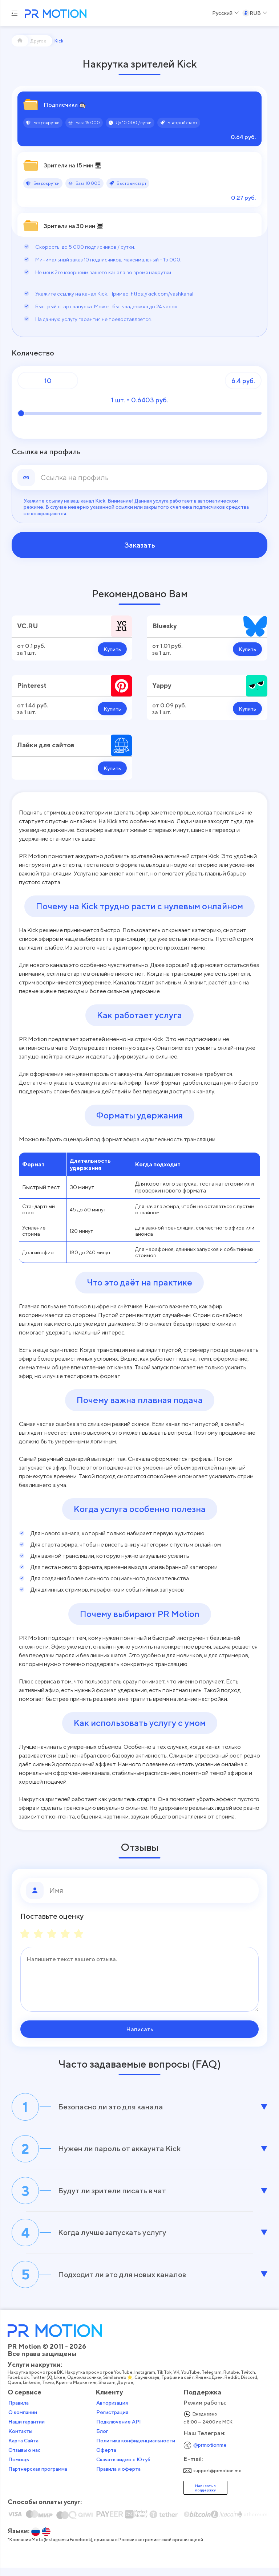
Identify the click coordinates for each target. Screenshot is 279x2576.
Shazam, (108, 2390)
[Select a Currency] (254, 13)
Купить (112, 649)
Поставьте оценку (52, 1916)
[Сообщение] (139, 1979)
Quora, (15, 2390)
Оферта (106, 2458)
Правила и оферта (118, 2477)
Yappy (161, 685)
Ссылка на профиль (46, 451)
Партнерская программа (38, 2477)
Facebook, (19, 2385)
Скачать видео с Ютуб (123, 2468)
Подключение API (118, 2430)
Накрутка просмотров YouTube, (100, 2380)
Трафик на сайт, (179, 2385)
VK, (178, 2380)
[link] (151, 477)
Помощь (19, 2468)
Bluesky (164, 626)
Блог (102, 2439)
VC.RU (27, 626)
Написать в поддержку (205, 2496)
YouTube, (192, 2380)
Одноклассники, (86, 2385)
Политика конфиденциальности (135, 2449)
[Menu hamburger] (14, 13)
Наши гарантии (27, 2430)
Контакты (21, 2439)
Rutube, (232, 2380)
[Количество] (47, 380)
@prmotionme (210, 2453)
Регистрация (112, 2420)
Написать (139, 2029)
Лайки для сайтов (45, 745)
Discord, (250, 2385)
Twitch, (249, 2380)
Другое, (127, 2390)
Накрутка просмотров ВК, (36, 2380)
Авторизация (112, 2411)
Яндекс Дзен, (210, 2385)
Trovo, (49, 2390)
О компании (23, 2420)
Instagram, (146, 2380)
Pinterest (31, 685)
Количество (33, 353)
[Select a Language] (225, 13)
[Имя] (151, 1890)
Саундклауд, (148, 2385)
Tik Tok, (165, 2380)
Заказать (139, 545)
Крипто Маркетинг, (77, 2390)
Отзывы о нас (25, 2458)
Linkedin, (33, 2390)
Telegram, (213, 2380)
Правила (19, 2411)
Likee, (61, 2385)
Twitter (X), (42, 2385)
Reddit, (233, 2385)
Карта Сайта (24, 2449)
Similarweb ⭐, (119, 2385)
